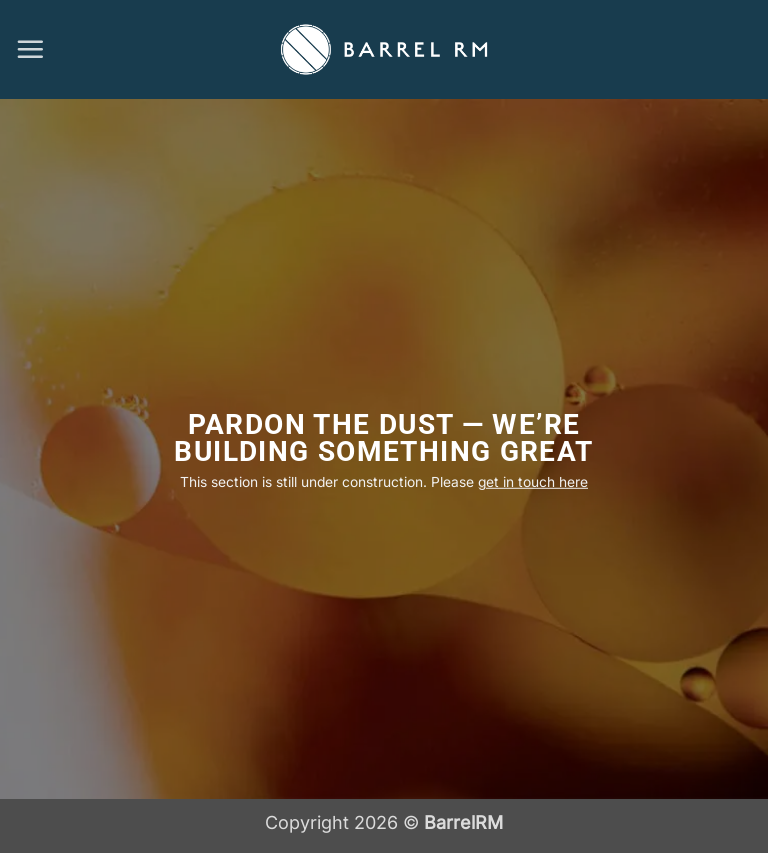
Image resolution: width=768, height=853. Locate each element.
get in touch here (533, 482)
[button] (30, 49)
